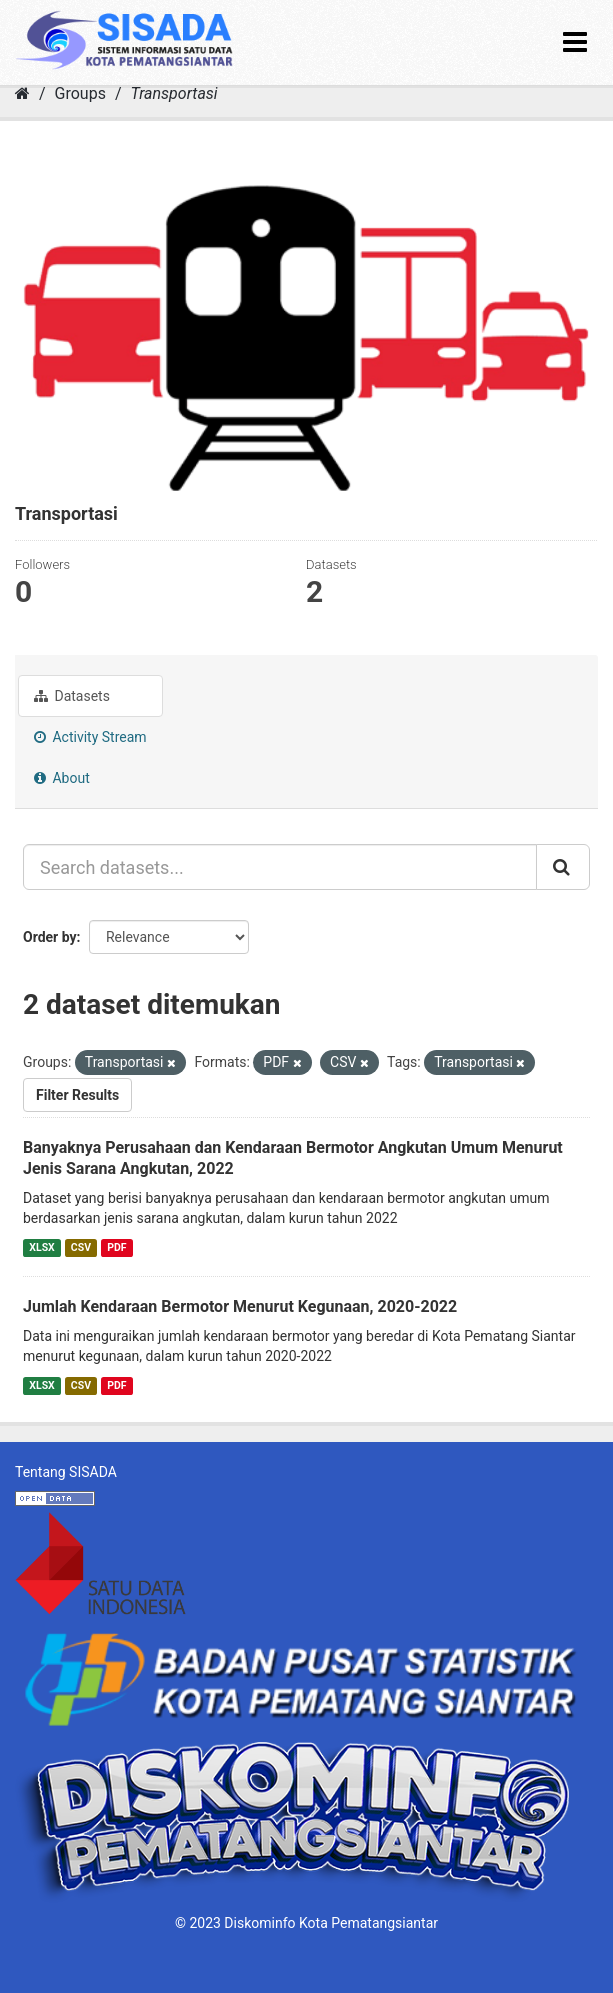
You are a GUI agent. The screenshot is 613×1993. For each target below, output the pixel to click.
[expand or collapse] (575, 42)
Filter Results (77, 1095)
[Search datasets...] (280, 867)
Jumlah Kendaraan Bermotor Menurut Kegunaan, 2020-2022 (240, 1306)
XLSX (41, 1247)
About (62, 778)
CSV (81, 1247)
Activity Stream (90, 737)
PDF (116, 1247)
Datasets (72, 696)
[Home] (22, 93)
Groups (80, 93)
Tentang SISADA (66, 1472)
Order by (50, 937)
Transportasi (173, 93)
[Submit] (563, 867)
